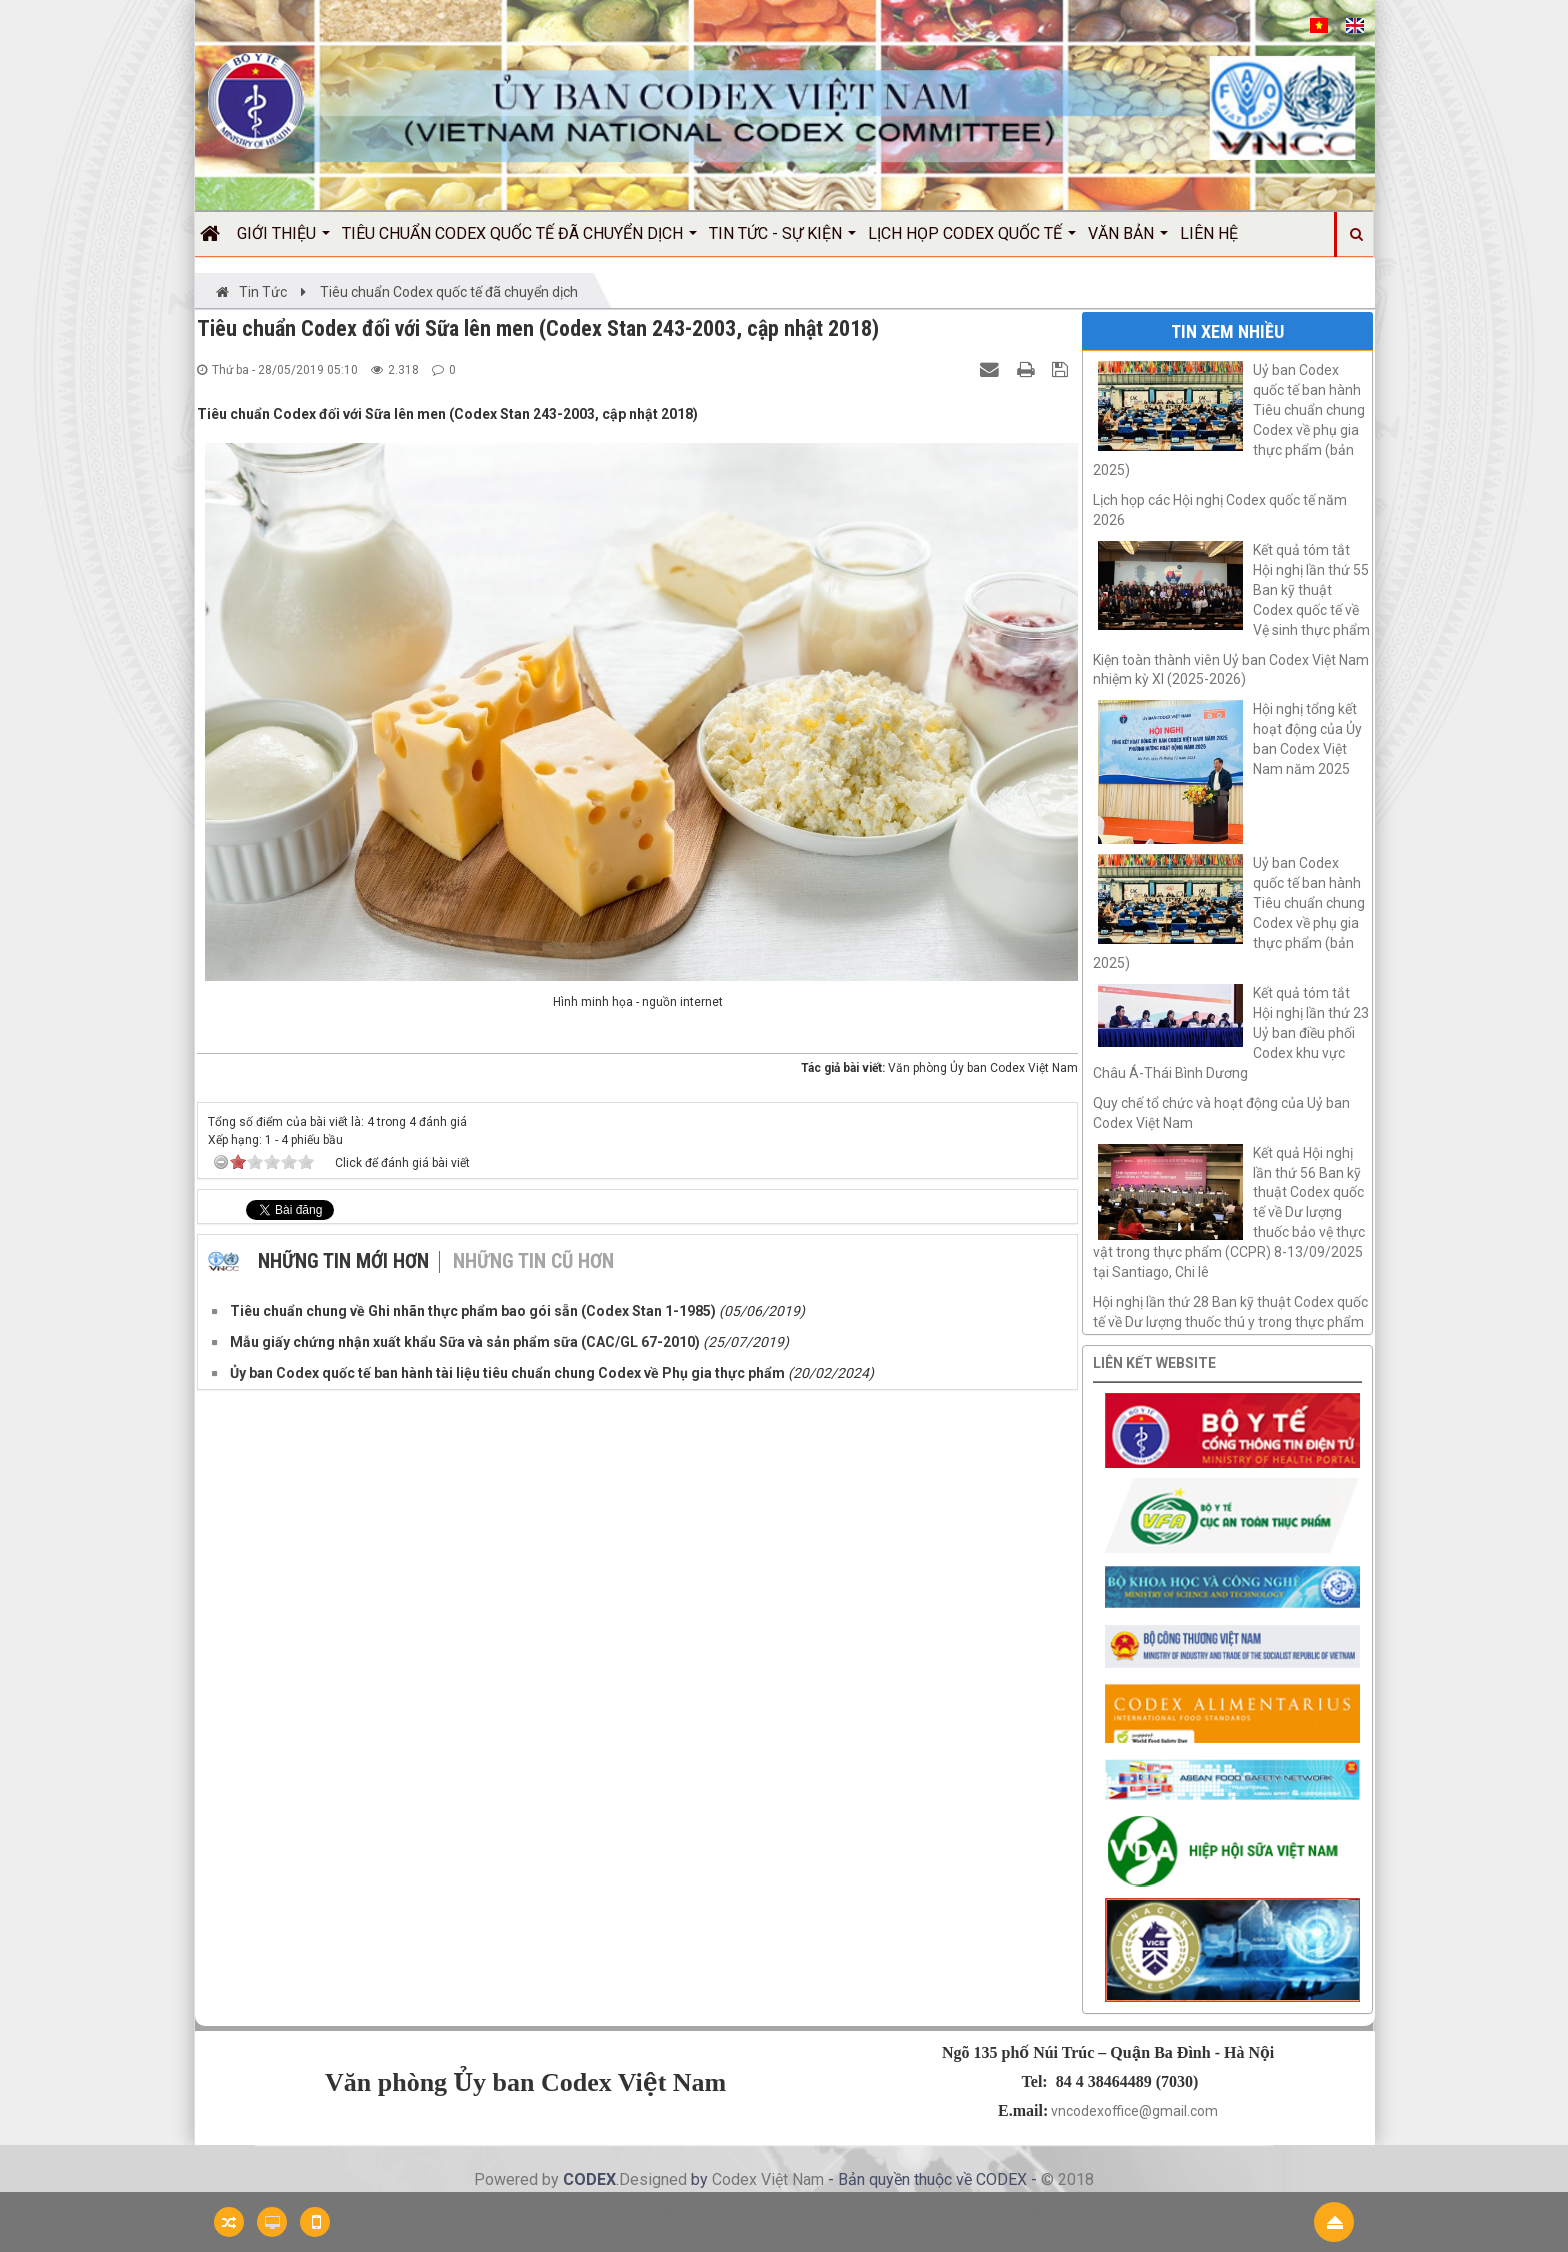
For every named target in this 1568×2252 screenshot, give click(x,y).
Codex (736, 2179)
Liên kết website (1154, 1363)
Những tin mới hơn (343, 1261)
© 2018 (1067, 2179)
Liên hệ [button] (1209, 233)
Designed (655, 2179)
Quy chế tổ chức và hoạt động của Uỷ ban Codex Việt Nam (1221, 1113)
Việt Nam (792, 2179)
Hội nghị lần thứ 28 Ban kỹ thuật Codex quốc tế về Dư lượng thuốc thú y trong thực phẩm (1230, 1312)
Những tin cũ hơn (533, 1261)
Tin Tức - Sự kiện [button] (782, 240)
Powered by (518, 2179)
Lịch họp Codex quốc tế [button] (972, 240)
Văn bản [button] (1128, 240)
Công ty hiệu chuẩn (1029, 2211)
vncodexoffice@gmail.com (1134, 2111)
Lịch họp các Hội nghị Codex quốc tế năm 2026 (1220, 510)
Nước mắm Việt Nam (905, 2211)
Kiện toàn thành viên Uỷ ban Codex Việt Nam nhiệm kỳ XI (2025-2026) (1231, 670)
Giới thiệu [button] (283, 240)
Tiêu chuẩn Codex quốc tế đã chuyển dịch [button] (519, 240)
